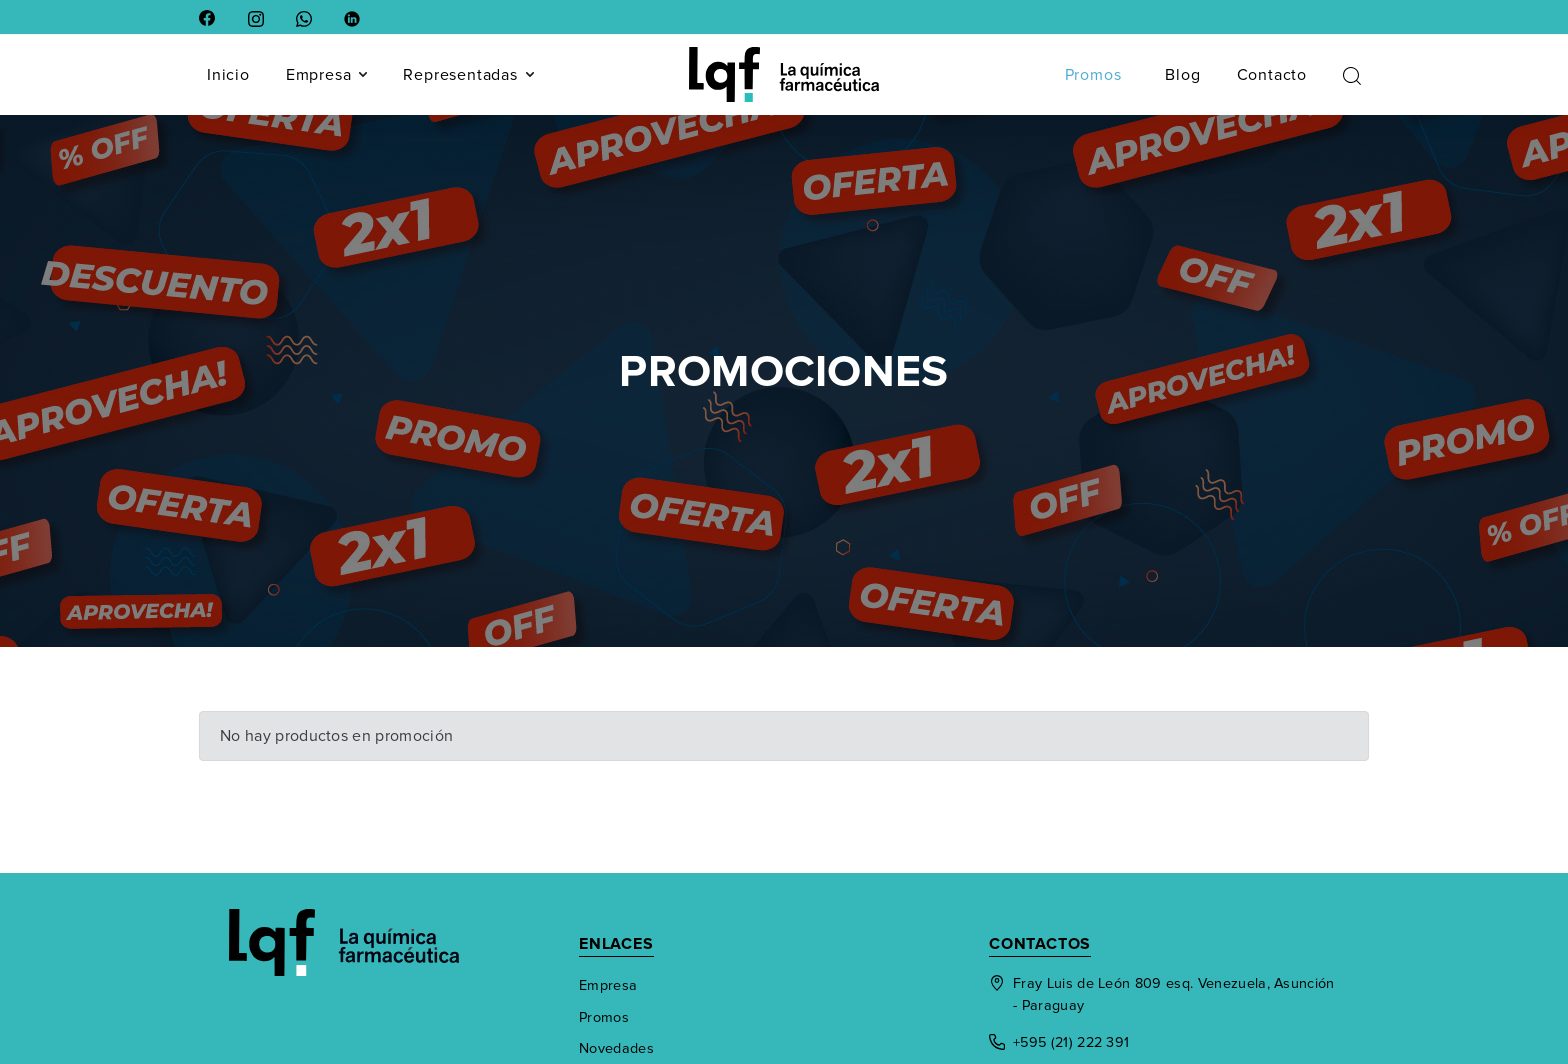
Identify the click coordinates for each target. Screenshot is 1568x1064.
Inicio (228, 75)
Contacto (1272, 75)
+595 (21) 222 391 (1059, 1042)
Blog (1182, 75)
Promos (1093, 75)
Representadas (468, 75)
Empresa (327, 75)
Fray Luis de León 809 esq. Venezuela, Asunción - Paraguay (1162, 994)
